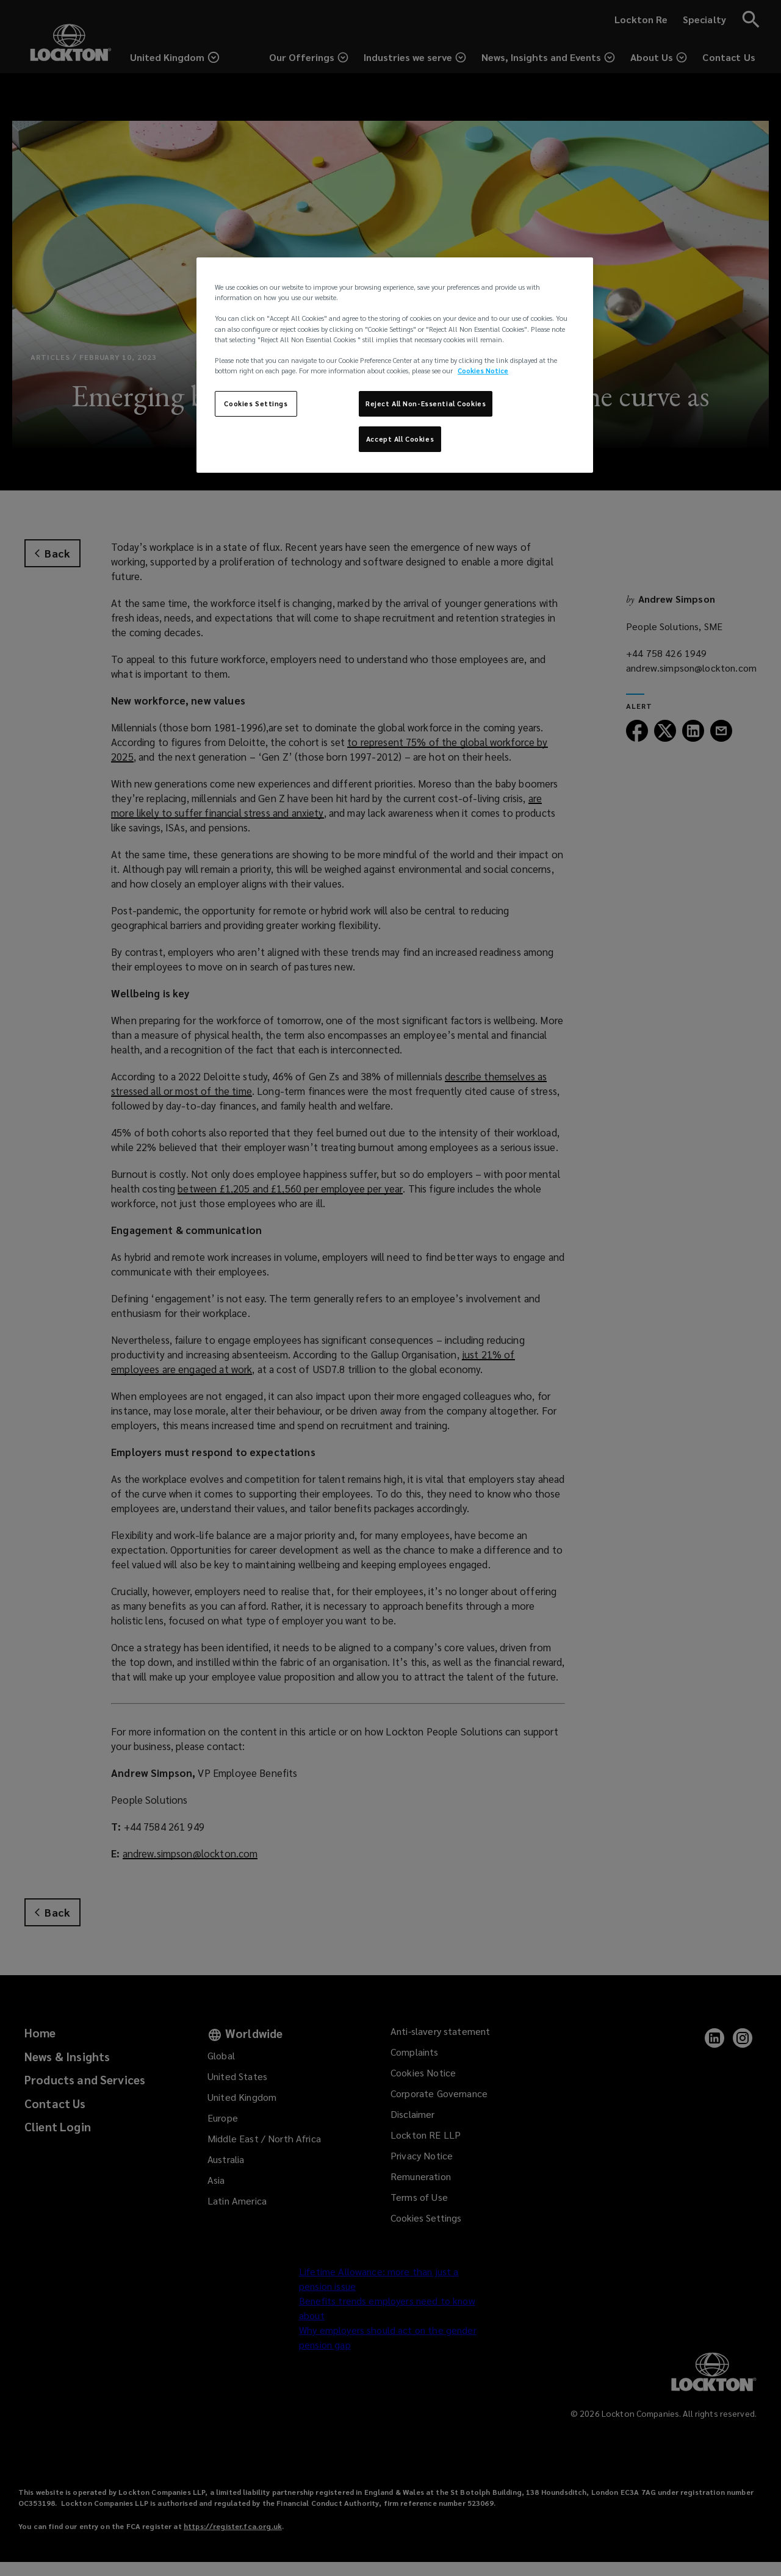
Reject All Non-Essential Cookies (425, 403)
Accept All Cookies (400, 438)
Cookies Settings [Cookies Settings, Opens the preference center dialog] (255, 403)
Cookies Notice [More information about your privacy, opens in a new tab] (483, 370)
